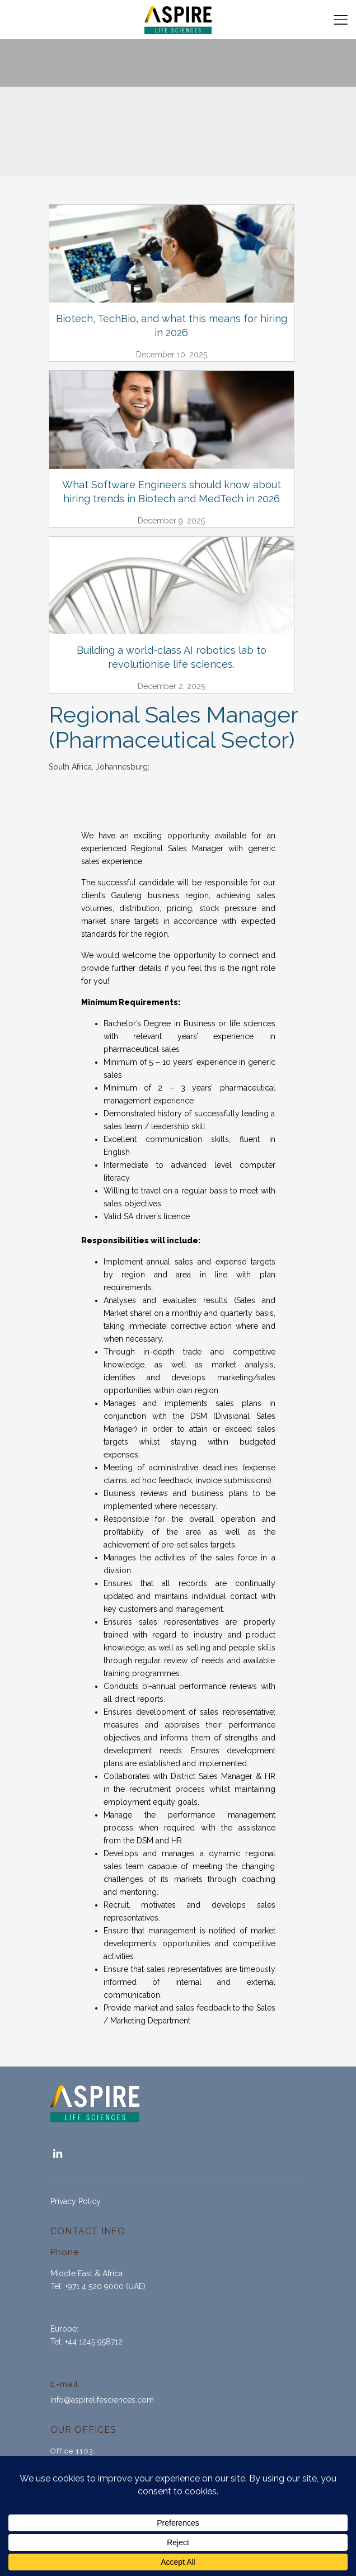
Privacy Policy (75, 2201)
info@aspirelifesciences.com (102, 2399)
